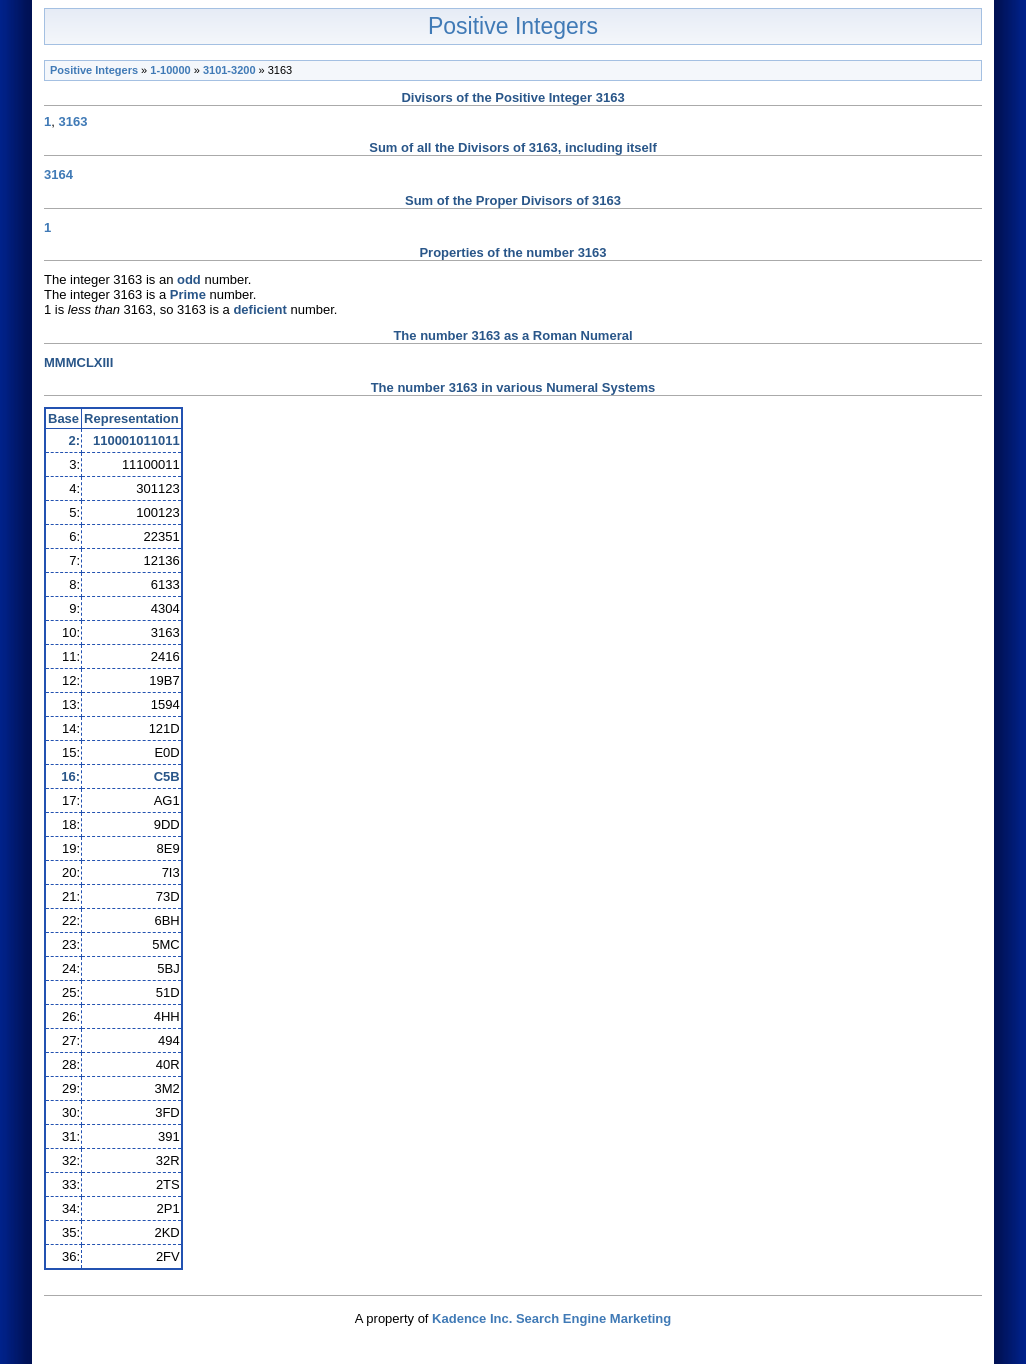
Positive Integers (513, 26)
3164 (58, 174)
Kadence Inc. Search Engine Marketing (551, 1318)
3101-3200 (229, 70)
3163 (72, 121)
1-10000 (170, 70)
